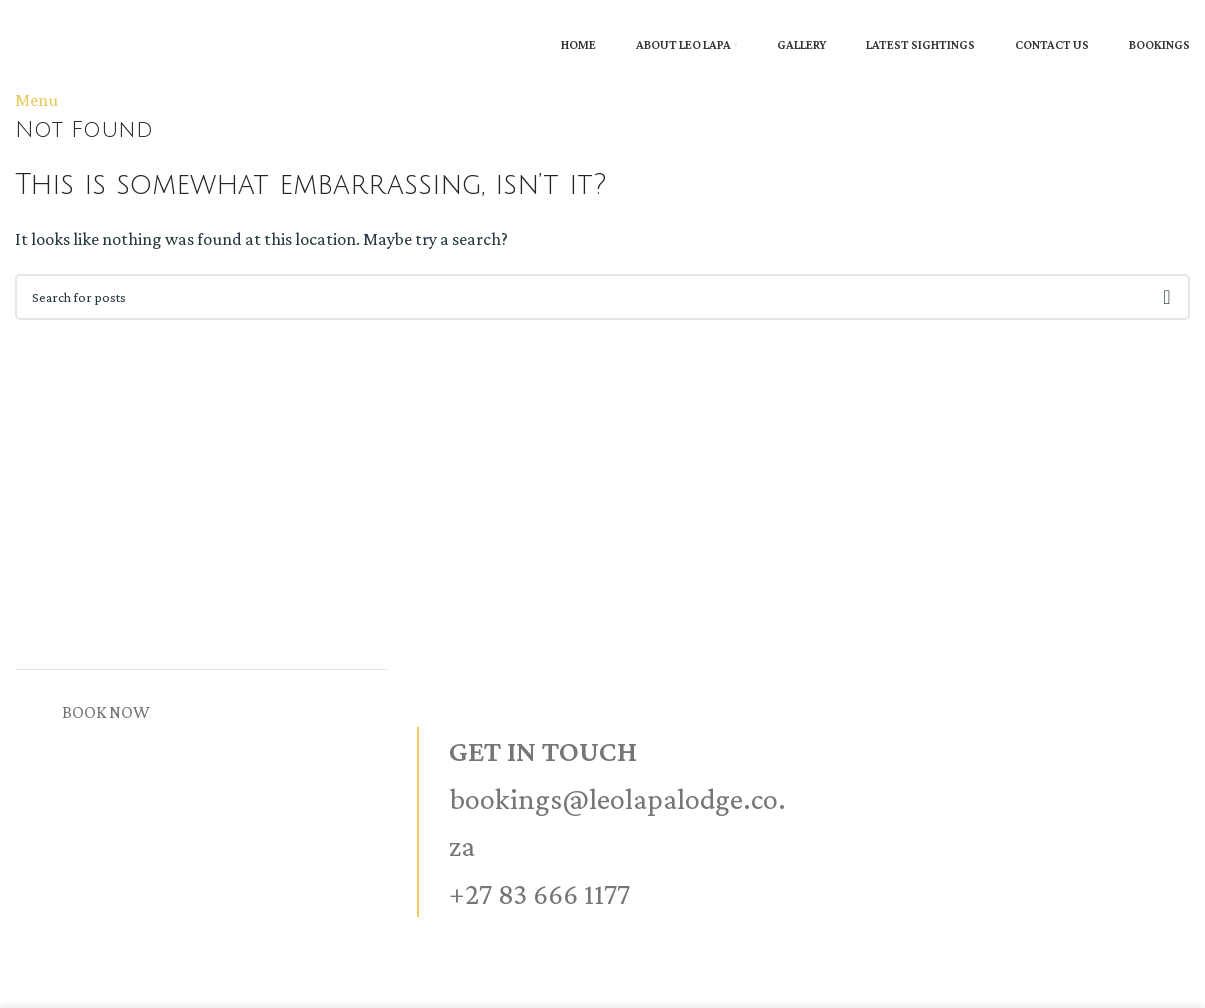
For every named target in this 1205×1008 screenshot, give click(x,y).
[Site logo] (17, 14)
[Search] (602, 297)
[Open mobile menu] (36, 100)
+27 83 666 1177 (539, 893)
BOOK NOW (106, 712)
